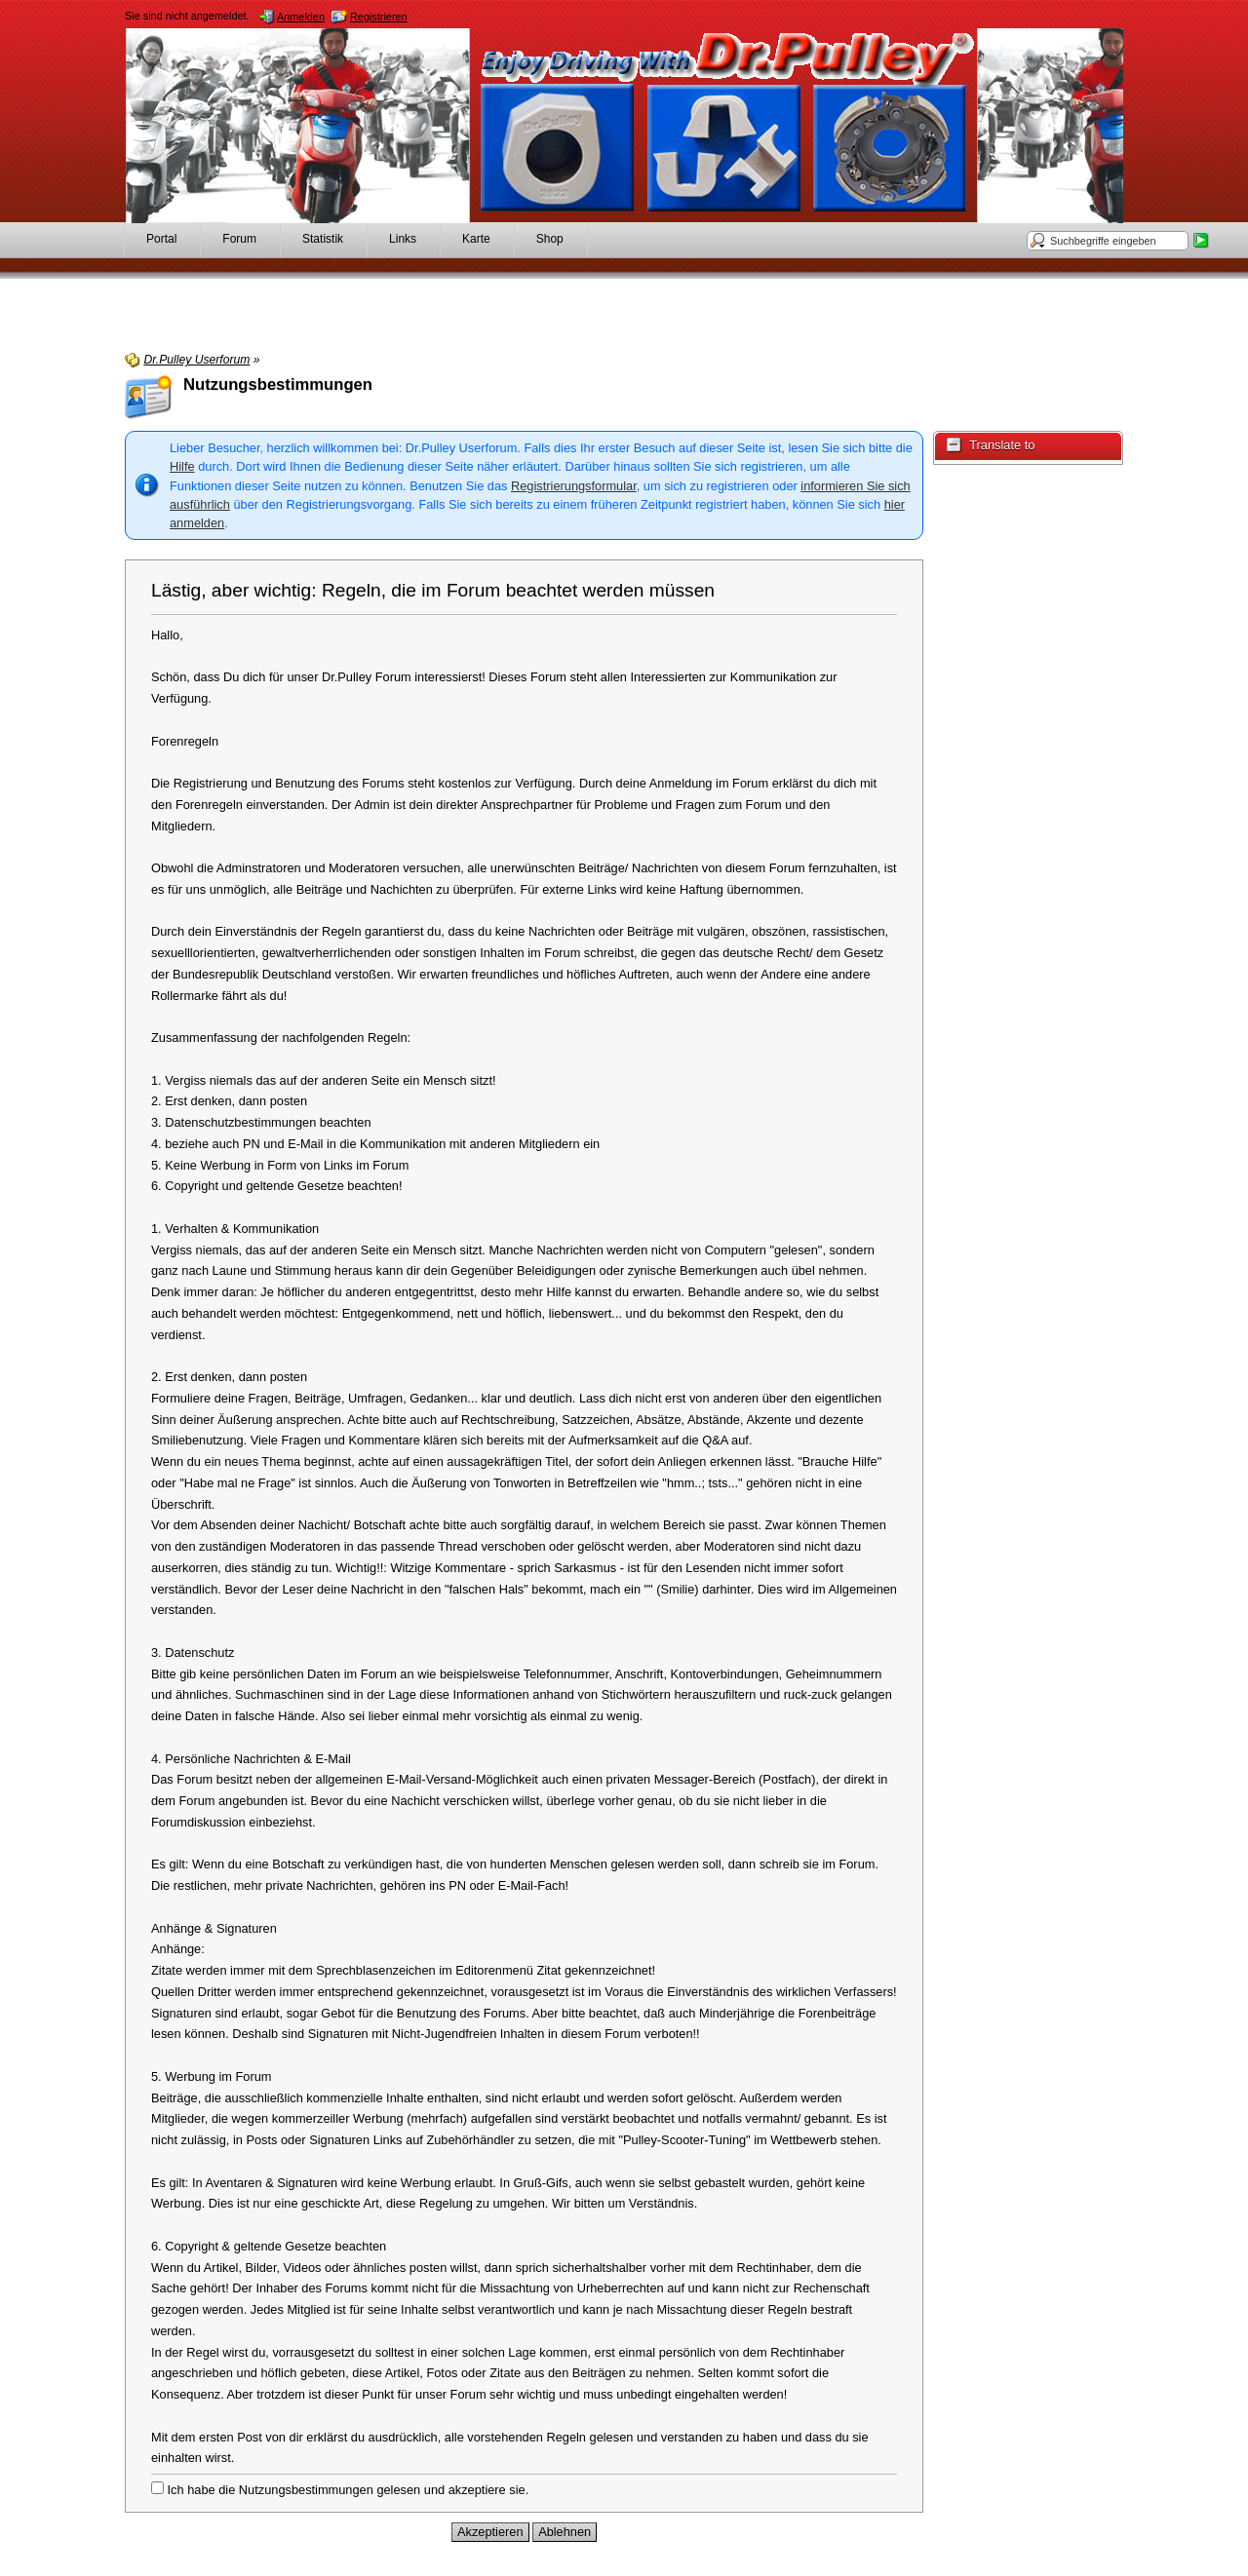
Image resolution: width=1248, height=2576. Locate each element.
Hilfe (182, 466)
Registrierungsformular (574, 486)
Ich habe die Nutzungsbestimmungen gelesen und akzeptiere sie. (339, 2489)
